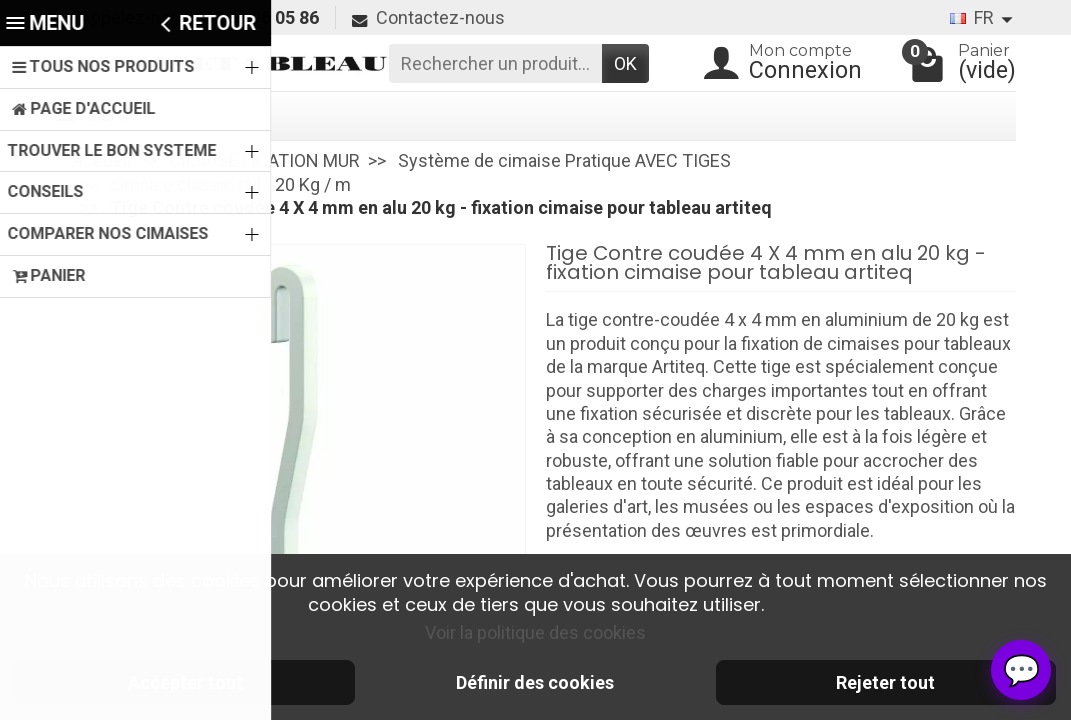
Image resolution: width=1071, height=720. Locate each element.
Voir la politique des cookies (535, 632)
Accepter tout (185, 682)
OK (625, 63)
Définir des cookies (535, 682)
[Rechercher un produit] (495, 63)
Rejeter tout (885, 682)
